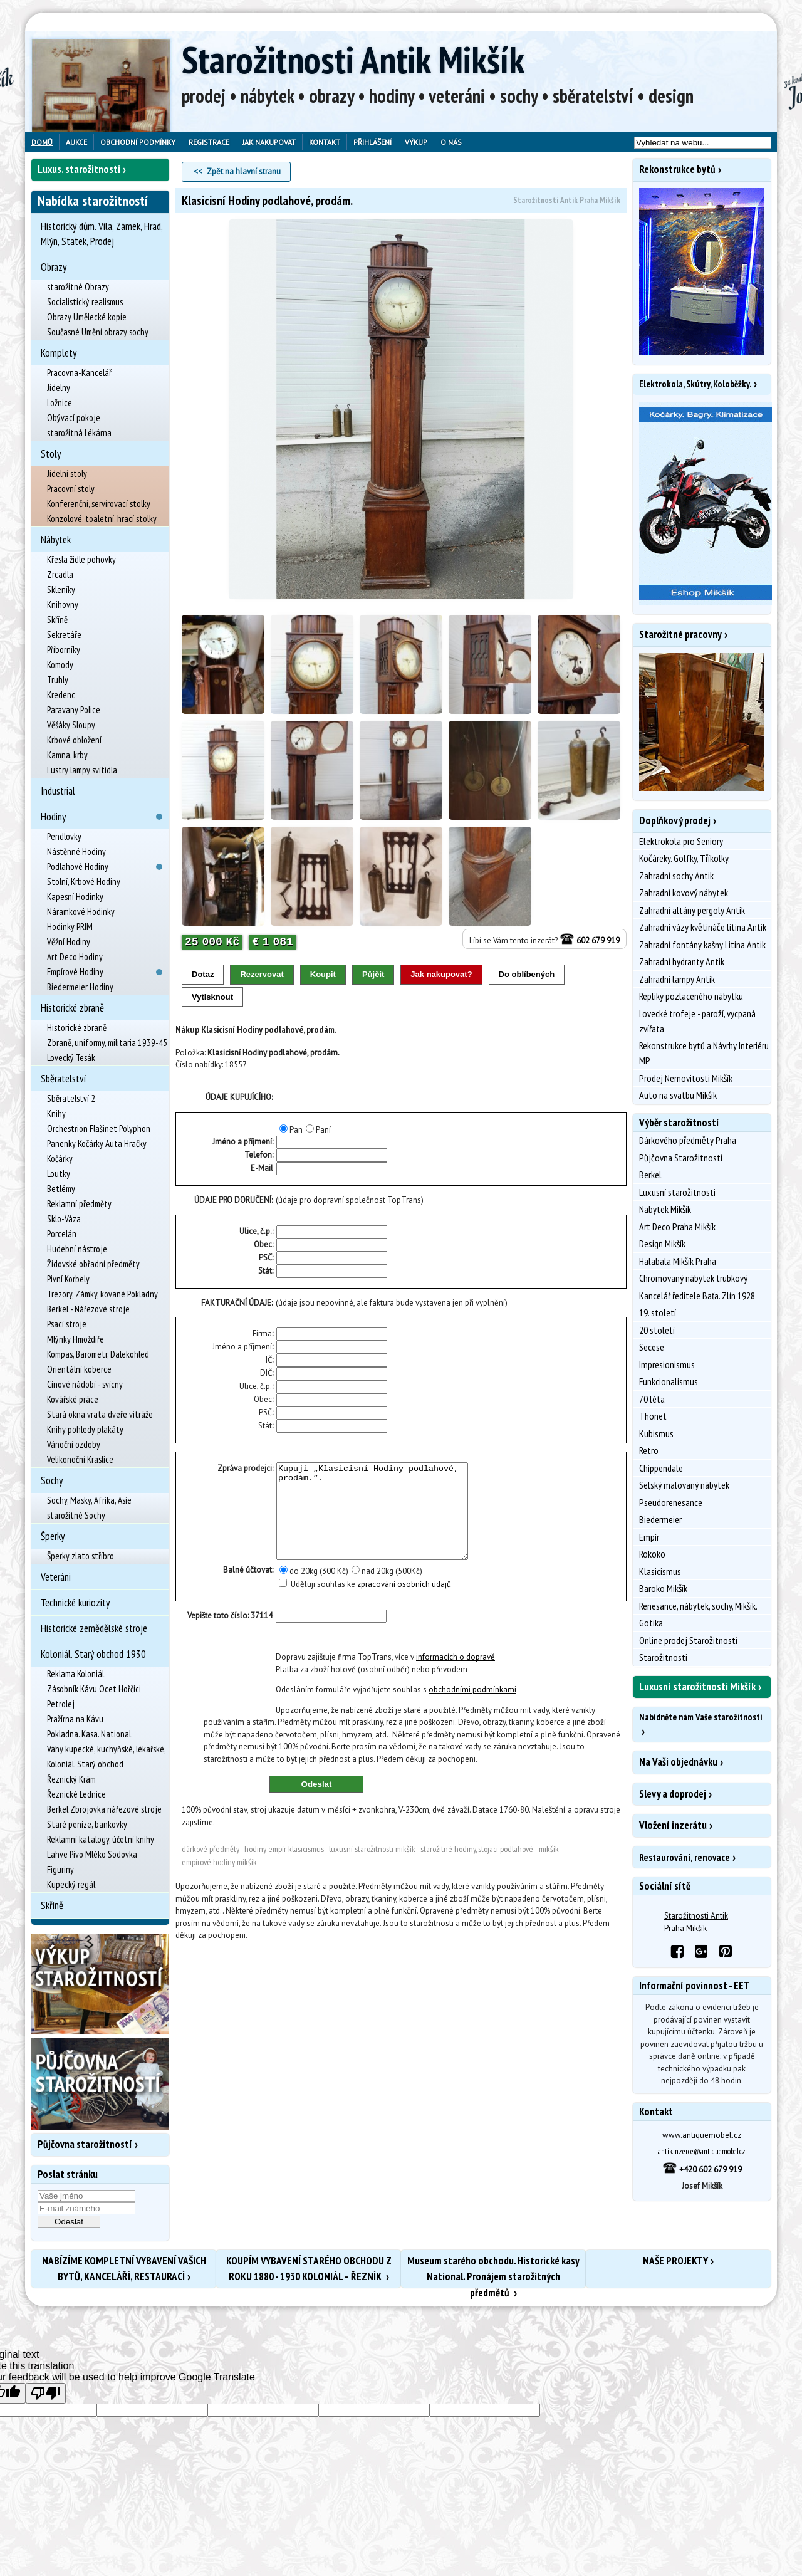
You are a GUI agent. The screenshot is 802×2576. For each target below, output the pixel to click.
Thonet (653, 1416)
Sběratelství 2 (71, 1098)
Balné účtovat (247, 1588)
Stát (265, 1270)
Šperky (53, 1536)
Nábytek (56, 540)
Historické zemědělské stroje (94, 1628)
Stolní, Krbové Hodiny (83, 881)
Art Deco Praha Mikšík (677, 1226)
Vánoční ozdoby (73, 1444)
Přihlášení (372, 142)
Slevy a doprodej (672, 1794)
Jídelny (58, 388)
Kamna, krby (67, 755)
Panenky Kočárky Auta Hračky (97, 1143)
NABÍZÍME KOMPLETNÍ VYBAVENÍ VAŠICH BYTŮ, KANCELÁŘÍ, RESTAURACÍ (124, 2269)
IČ (269, 1359)
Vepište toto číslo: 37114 (230, 1634)
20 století (657, 1330)
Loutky (58, 1174)
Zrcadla (60, 574)
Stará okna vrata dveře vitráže (100, 1414)
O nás (451, 142)
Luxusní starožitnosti (677, 1192)
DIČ (266, 1373)
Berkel (650, 1174)
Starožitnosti (663, 1657)
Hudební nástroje (77, 1249)
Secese (651, 1347)
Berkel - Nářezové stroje (88, 1309)
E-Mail (262, 1168)
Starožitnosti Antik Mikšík (353, 59)
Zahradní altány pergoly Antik (692, 910)
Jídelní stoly (67, 473)
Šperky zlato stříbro (80, 1556)
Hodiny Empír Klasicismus (284, 1867)
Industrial (58, 791)
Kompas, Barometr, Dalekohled (98, 1354)
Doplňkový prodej (675, 820)
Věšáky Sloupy (71, 725)
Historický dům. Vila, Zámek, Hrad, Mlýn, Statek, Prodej (101, 233)
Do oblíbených (527, 974)
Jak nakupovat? (441, 974)
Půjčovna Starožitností (680, 1157)
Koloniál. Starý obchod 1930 (93, 1654)
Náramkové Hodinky (81, 912)
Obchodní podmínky (137, 142)
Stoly (51, 454)
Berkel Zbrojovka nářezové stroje (104, 1809)
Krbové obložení (74, 740)
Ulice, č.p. (255, 1231)
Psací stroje (66, 1324)
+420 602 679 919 (702, 2169)
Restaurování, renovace (684, 1857)
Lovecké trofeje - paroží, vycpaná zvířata (697, 1021)
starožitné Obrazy (78, 287)
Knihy (56, 1113)
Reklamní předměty (79, 1204)
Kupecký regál (71, 1884)
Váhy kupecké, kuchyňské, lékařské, (106, 1749)
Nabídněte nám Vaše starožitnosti (700, 1717)
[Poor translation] (46, 2393)
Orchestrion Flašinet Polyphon (98, 1128)
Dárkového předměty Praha (687, 1140)
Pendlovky (64, 836)
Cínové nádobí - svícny (85, 1384)
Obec (263, 1244)
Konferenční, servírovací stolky (98, 504)
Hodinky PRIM (70, 927)
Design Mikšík (662, 1243)
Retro (649, 1450)
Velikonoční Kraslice (80, 1459)
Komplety (58, 353)
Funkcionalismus (668, 1381)
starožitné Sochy (76, 1515)
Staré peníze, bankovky (87, 1824)
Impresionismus (667, 1364)
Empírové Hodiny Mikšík (219, 1881)
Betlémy (61, 1189)
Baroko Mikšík (663, 1588)
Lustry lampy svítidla (82, 770)
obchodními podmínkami (472, 1708)
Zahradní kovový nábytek (683, 892)
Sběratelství (63, 1079)
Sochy (52, 1480)
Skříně (57, 620)
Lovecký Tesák (71, 1058)
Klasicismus (660, 1571)
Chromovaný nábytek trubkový (693, 1278)
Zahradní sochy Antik (676, 875)
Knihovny (62, 604)
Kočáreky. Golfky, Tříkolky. (684, 858)
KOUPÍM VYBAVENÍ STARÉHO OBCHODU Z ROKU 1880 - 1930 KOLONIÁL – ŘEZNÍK (309, 2269)
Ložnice (59, 403)
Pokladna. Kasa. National (89, 1734)
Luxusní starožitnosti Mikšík (372, 1867)
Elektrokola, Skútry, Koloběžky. (695, 384)
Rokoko (652, 1553)
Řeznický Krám (71, 1779)
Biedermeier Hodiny (80, 987)
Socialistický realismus (85, 302)
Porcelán (61, 1234)
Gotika (651, 1622)
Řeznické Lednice (76, 1794)
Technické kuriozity (75, 1603)
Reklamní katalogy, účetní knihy (100, 1839)
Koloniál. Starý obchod (85, 1764)
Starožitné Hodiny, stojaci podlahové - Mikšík (489, 1867)
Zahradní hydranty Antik (681, 961)
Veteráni (56, 1577)
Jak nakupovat (269, 142)
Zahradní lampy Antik (677, 979)
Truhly (57, 680)
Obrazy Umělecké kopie (87, 317)
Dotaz (203, 974)
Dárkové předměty (210, 1867)
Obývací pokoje (73, 418)
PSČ (265, 1257)
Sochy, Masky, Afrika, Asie (89, 1500)
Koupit (323, 974)
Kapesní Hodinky (75, 897)
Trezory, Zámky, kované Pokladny (102, 1294)
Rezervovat (261, 974)
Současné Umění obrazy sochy (97, 332)
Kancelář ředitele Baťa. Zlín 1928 (697, 1295)
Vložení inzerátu (673, 1825)
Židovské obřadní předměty (93, 1264)
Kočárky (60, 1159)
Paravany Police (73, 710)
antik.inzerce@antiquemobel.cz (702, 2151)
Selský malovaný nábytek (684, 1485)
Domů (42, 142)
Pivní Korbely (68, 1279)
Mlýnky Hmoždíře (75, 1339)
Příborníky (63, 650)
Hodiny (53, 817)
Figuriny (60, 1869)
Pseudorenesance (670, 1502)
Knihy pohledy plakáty (85, 1429)
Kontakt (324, 142)
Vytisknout (212, 997)
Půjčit (373, 974)
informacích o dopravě (455, 1675)
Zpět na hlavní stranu (244, 171)
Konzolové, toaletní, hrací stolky (102, 519)
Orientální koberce (79, 1369)
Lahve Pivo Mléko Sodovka (92, 1854)
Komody (60, 665)
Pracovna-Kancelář (79, 373)
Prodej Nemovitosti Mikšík (685, 1078)
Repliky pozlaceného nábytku (691, 996)
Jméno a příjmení (242, 1346)
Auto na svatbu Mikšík (678, 1095)
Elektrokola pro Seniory (681, 841)
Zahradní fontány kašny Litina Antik (702, 944)
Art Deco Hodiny (75, 957)
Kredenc (61, 695)
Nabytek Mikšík (665, 1209)
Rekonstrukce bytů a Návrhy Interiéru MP (704, 1053)
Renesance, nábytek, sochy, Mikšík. (698, 1606)
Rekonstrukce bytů (677, 169)
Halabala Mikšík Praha (677, 1261)
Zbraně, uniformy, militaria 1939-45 (107, 1043)
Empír (649, 1537)
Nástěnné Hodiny (76, 851)
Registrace (209, 142)
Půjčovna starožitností (85, 2144)
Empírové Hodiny (75, 972)
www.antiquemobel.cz (701, 2135)
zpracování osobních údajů (404, 1603)
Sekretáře (64, 635)
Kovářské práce (72, 1399)
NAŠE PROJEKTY (675, 2261)
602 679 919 (590, 940)
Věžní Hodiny (68, 942)
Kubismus (656, 1433)
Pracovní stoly (71, 489)
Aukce (76, 142)
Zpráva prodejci (244, 1468)
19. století (657, 1312)
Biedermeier (660, 1519)
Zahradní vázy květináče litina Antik (702, 927)
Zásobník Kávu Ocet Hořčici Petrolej (94, 1696)
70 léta (652, 1399)
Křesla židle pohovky (81, 559)
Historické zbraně (72, 1008)
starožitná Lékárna (79, 433)
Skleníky (61, 589)
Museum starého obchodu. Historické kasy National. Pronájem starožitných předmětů (493, 2271)
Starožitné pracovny (680, 634)
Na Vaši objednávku (678, 1762)
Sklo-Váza (64, 1219)
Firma (262, 1333)
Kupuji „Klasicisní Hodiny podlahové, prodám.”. (372, 1520)
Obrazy (53, 267)
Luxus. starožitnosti (79, 169)
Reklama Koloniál (75, 1674)
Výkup (416, 142)
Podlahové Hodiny (77, 866)
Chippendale (661, 1468)
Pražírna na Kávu (75, 1719)
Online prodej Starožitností (688, 1640)
